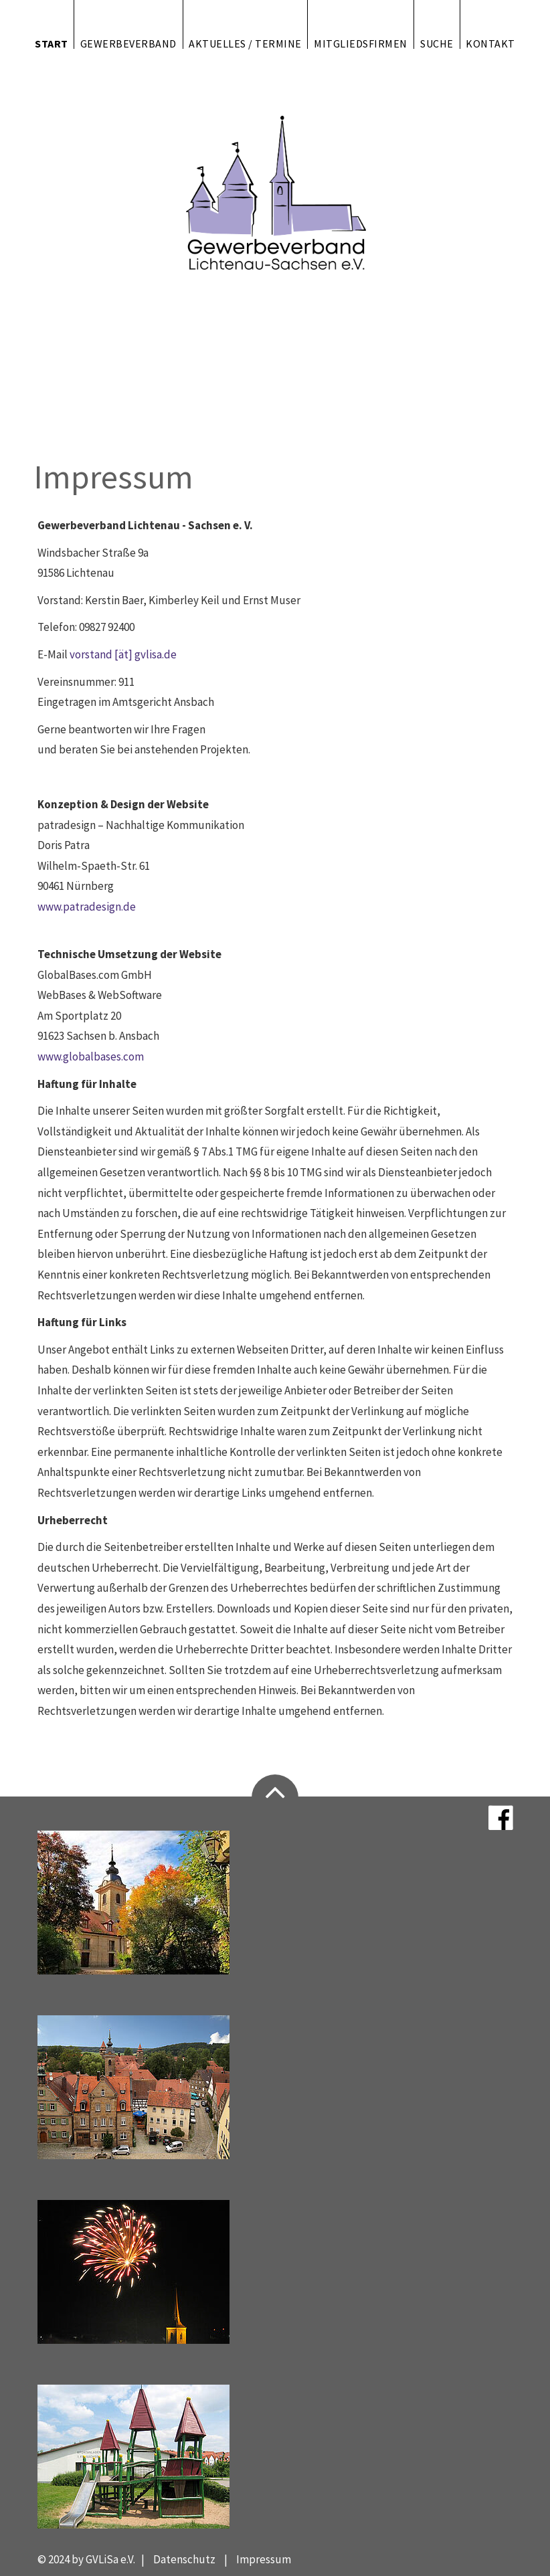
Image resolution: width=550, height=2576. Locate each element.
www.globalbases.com (90, 1056)
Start (51, 43)
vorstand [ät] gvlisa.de (123, 654)
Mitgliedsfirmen (360, 43)
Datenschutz (184, 2559)
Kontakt (490, 43)
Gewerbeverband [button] (128, 43)
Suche (437, 43)
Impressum (263, 2559)
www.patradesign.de (86, 906)
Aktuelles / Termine (245, 43)
